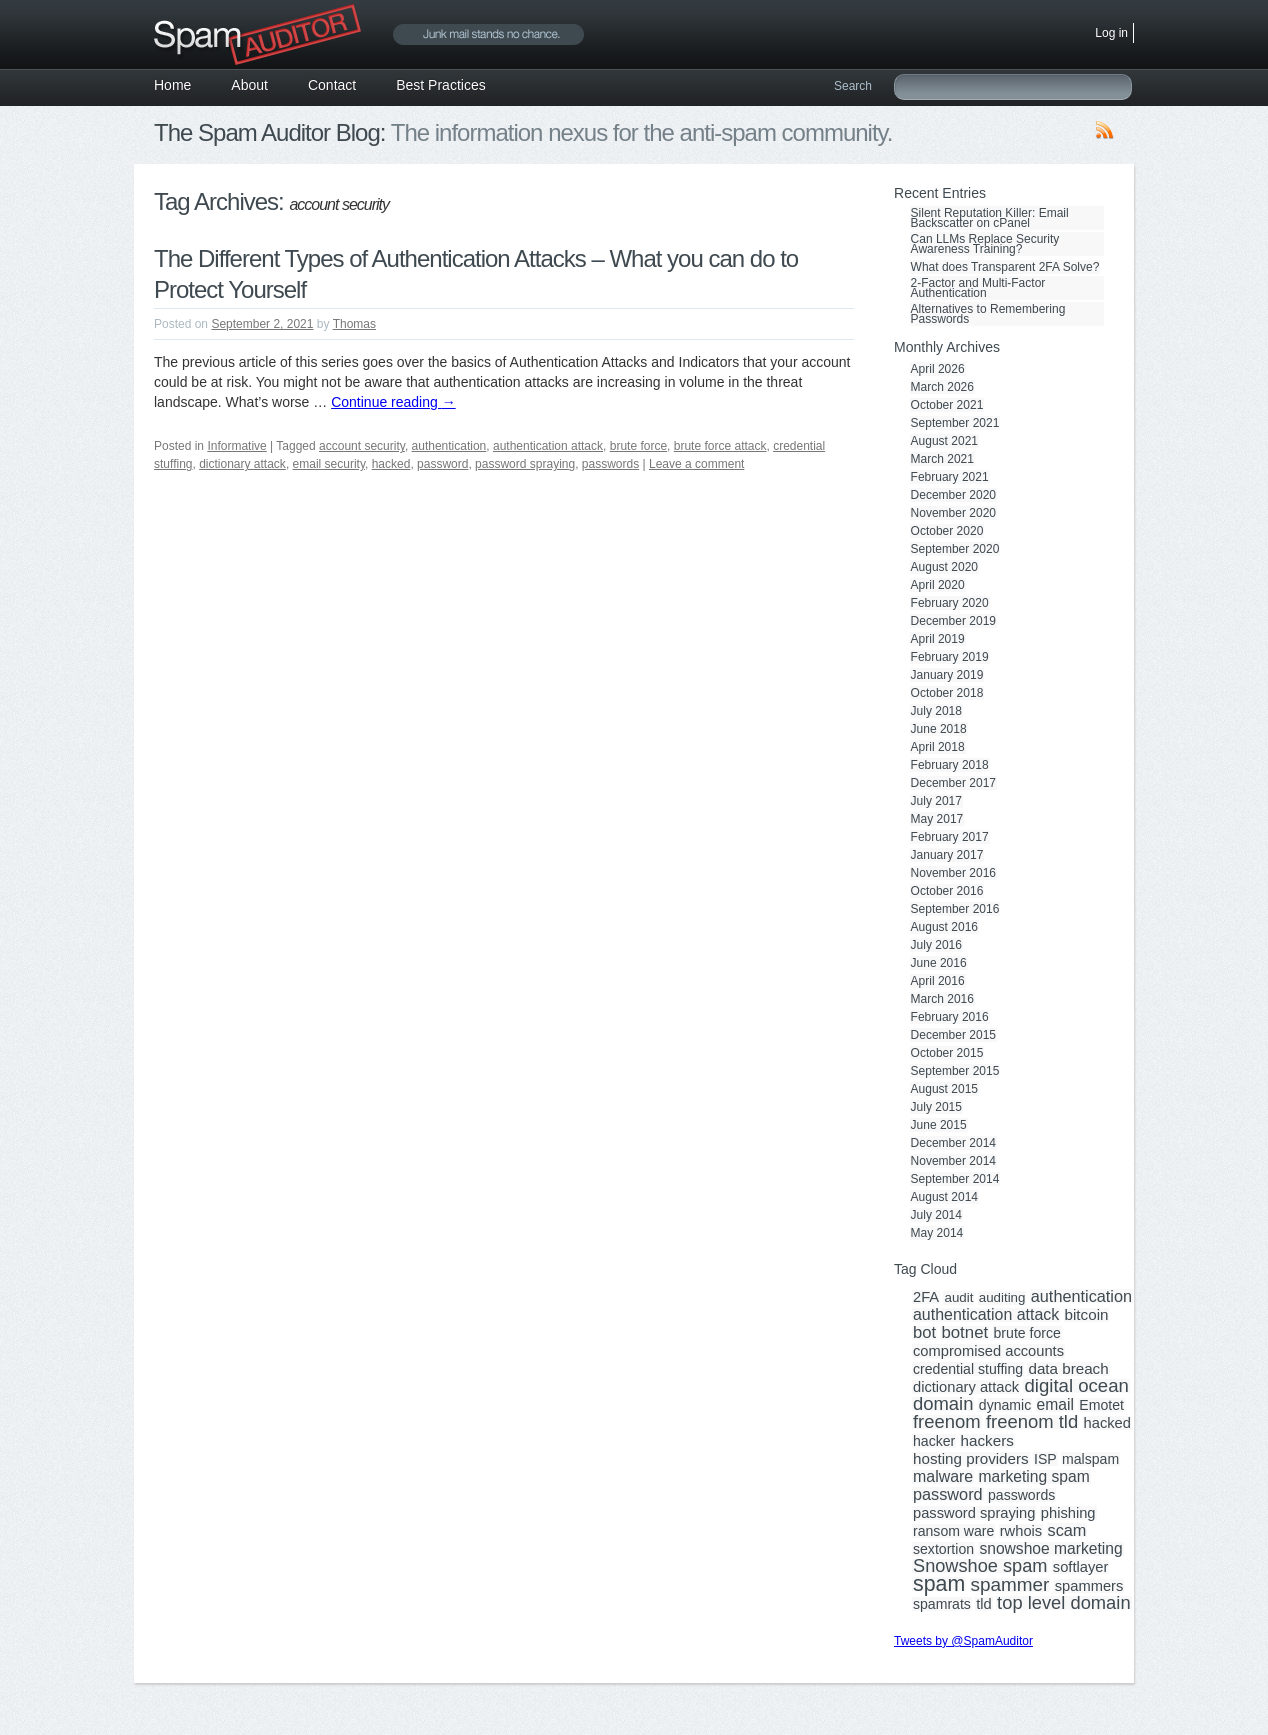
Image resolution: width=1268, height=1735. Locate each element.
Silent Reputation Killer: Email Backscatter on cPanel (990, 218)
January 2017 (947, 855)
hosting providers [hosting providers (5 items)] (971, 1459)
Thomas (354, 324)
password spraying (525, 464)
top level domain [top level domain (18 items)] (1063, 1603)
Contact (332, 85)
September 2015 (955, 1071)
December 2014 (953, 1143)
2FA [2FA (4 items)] (926, 1297)
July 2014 (936, 1215)
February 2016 (950, 1017)
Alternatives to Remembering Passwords (988, 314)
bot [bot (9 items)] (924, 1333)
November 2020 (953, 513)
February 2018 (950, 765)
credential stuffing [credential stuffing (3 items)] (968, 1369)
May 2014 (937, 1233)
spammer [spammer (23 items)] (1010, 1585)
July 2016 (936, 945)
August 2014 (944, 1197)
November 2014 (953, 1161)
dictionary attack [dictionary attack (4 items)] (966, 1387)
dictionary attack (242, 464)
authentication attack (548, 446)
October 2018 (947, 693)
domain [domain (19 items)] (943, 1404)
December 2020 (953, 495)
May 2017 (937, 819)
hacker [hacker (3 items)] (934, 1441)
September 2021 (955, 423)
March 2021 (942, 459)
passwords (610, 464)
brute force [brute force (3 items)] (1027, 1333)
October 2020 (947, 531)
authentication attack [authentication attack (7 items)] (986, 1315)
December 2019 (953, 621)
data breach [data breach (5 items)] (1068, 1369)
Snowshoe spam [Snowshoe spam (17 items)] (980, 1566)
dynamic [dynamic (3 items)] (1005, 1405)
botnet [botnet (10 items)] (964, 1333)
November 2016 (953, 873)
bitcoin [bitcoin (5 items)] (1087, 1315)
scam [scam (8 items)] (1067, 1530)
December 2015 (953, 1035)
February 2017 (950, 837)
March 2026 (942, 387)
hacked (391, 464)
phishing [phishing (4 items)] (1068, 1513)
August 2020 (944, 567)
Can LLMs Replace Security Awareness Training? (985, 244)
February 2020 (950, 603)
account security (362, 446)
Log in (1111, 33)
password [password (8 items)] (948, 1494)
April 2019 (938, 639)
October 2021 (947, 405)
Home (172, 85)
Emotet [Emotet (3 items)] (1101, 1405)
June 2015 (939, 1125)
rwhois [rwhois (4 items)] (1021, 1531)
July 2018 (936, 711)
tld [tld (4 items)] (984, 1604)
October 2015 (947, 1053)
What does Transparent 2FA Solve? (1005, 267)
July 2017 (936, 801)
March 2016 (942, 999)
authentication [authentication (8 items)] (1081, 1296)
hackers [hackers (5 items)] (987, 1441)
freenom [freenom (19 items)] (947, 1422)
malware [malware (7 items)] (943, 1477)
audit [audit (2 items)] (958, 1298)
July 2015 (936, 1107)
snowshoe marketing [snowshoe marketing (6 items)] (1050, 1549)
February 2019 (950, 657)
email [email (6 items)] (1055, 1405)
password (442, 464)
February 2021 (950, 477)
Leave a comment (696, 464)
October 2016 (947, 891)
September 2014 (955, 1179)
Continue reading (393, 402)
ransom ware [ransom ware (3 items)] (953, 1531)
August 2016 (944, 927)
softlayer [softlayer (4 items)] (1081, 1567)
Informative (236, 446)
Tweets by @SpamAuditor (963, 1641)
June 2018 (939, 729)
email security (329, 464)
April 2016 (938, 981)
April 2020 (938, 585)
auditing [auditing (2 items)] (1002, 1298)
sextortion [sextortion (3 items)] (943, 1549)
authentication (449, 446)
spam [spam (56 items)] (939, 1584)
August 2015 (944, 1089)
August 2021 (944, 441)
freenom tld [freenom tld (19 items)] (1032, 1422)
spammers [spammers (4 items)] (1089, 1586)
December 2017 (953, 783)
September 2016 (955, 909)
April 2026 (938, 369)
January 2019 (947, 675)
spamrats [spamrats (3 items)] (942, 1604)
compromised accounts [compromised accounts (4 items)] (988, 1351)
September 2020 (955, 549)
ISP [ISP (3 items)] (1045, 1459)
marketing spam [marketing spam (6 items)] (1034, 1477)
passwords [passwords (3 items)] (1021, 1495)
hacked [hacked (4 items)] (1107, 1423)
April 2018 (938, 747)
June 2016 (939, 963)
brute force (638, 446)
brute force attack (720, 446)
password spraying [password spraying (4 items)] (974, 1513)
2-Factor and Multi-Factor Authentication (978, 288)
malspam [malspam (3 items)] (1090, 1459)
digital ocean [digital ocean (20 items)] (1076, 1386)
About (249, 85)
